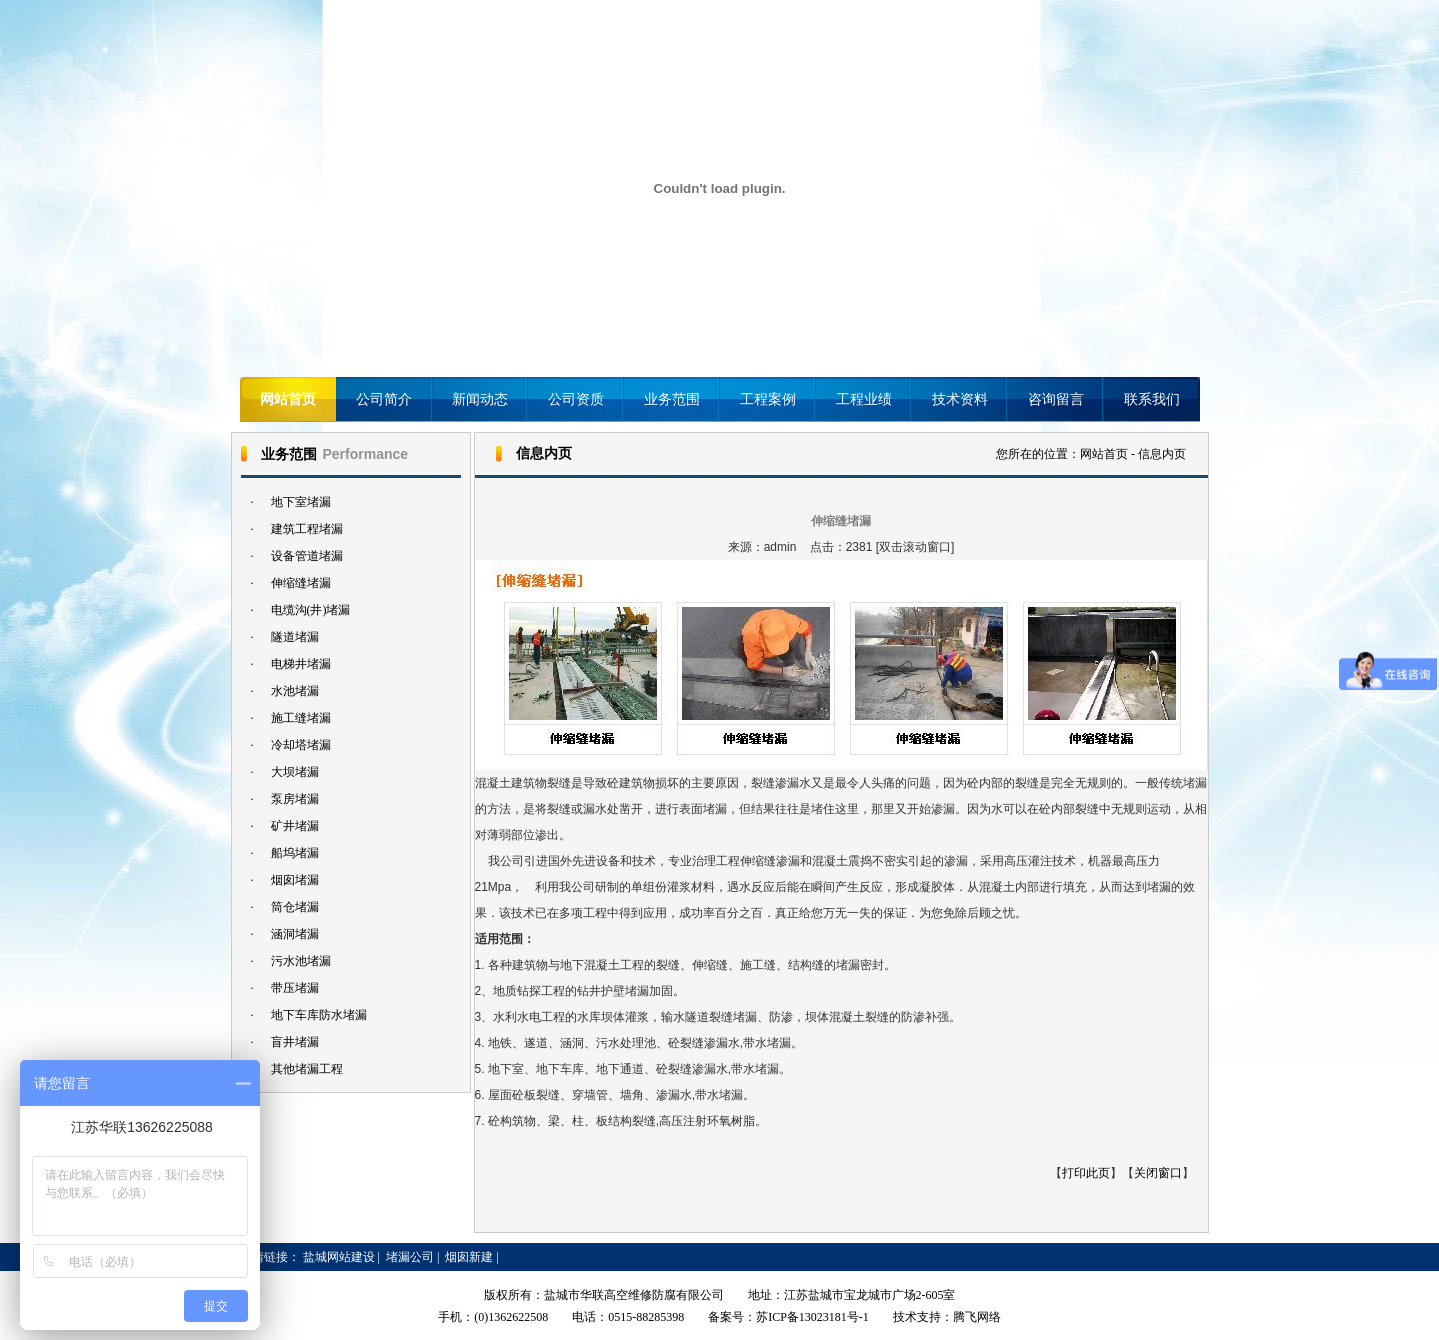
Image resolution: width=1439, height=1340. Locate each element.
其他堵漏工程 (307, 1069)
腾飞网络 (977, 1317)
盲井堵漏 (295, 1042)
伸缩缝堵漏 (301, 583)
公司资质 (576, 399)
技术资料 (960, 399)
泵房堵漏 (295, 799)
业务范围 (672, 399)
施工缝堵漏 (301, 718)
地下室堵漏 (301, 502)
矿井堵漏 (295, 826)
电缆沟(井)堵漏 (311, 610)
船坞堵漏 (295, 853)
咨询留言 (1056, 399)
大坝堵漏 (295, 772)
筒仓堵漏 (295, 907)
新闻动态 (480, 399)
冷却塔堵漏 (301, 745)
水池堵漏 (295, 691)
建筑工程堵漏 (307, 529)
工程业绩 (864, 399)
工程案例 (768, 399)
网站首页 (288, 399)
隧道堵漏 (295, 637)
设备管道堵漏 (307, 556)
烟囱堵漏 (295, 880)
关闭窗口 (1158, 1173)
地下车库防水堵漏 (319, 1015)
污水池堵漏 (301, 961)
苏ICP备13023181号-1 (812, 1317)
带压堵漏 (295, 988)
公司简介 (384, 399)
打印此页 (1086, 1173)
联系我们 (1152, 399)
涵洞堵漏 (295, 934)
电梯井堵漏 (301, 664)
